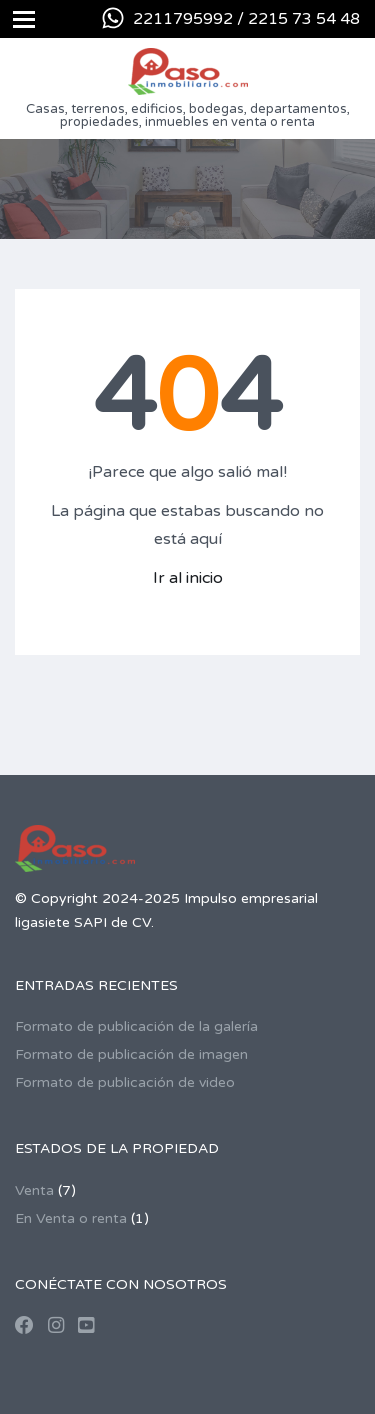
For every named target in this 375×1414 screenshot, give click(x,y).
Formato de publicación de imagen (131, 1054)
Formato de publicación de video (125, 1082)
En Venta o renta (71, 1218)
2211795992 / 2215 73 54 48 (246, 19)
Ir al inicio (188, 578)
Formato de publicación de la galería (136, 1026)
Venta (34, 1190)
